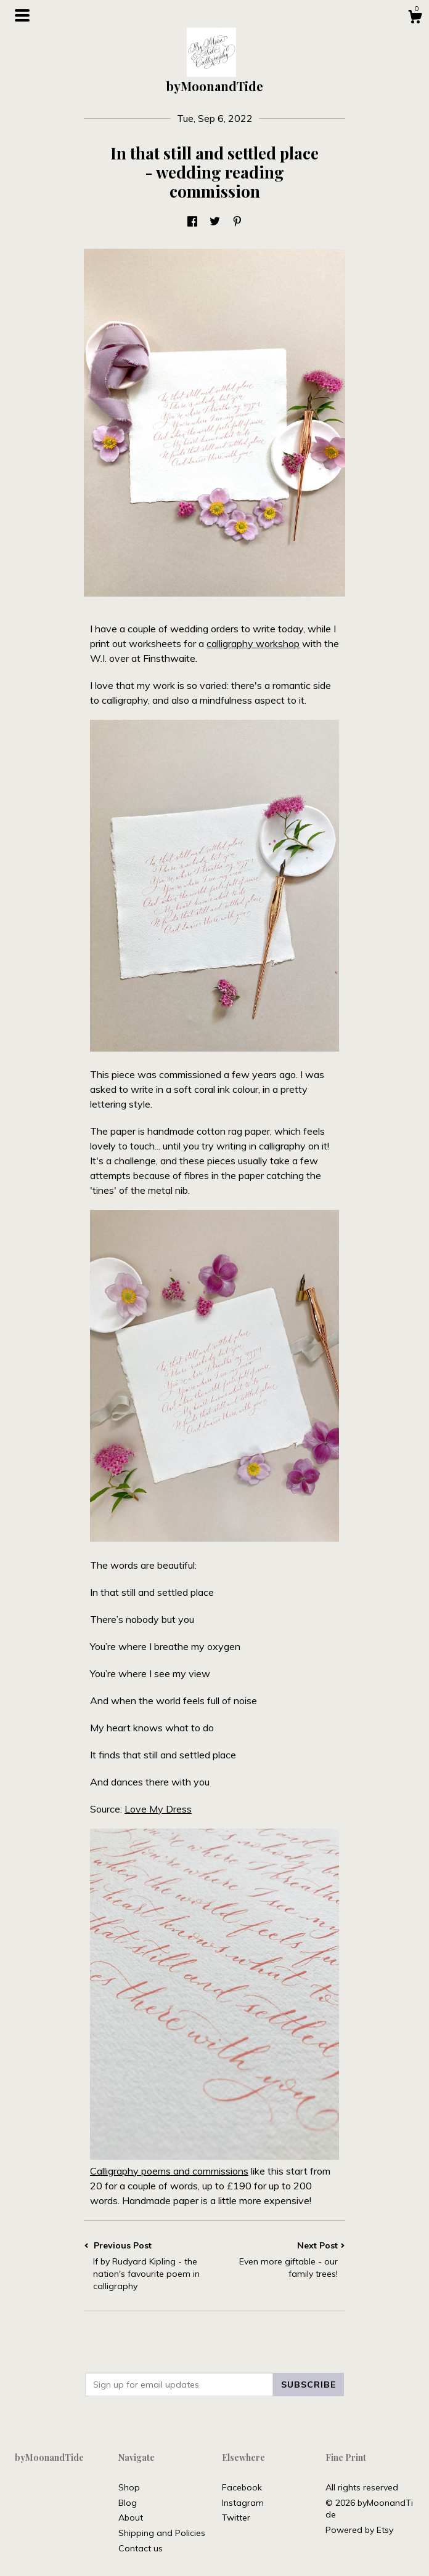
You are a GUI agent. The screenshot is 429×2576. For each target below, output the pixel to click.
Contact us (140, 2548)
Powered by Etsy (359, 2529)
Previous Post (149, 2266)
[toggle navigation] (22, 15)
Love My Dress (158, 1809)
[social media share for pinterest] (237, 222)
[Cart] (415, 18)
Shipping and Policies (161, 2532)
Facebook (242, 2487)
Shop (129, 2487)
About (130, 2517)
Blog (127, 2502)
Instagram (243, 2502)
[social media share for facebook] (192, 222)
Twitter (236, 2517)
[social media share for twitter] (215, 222)
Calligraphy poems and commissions (169, 2171)
